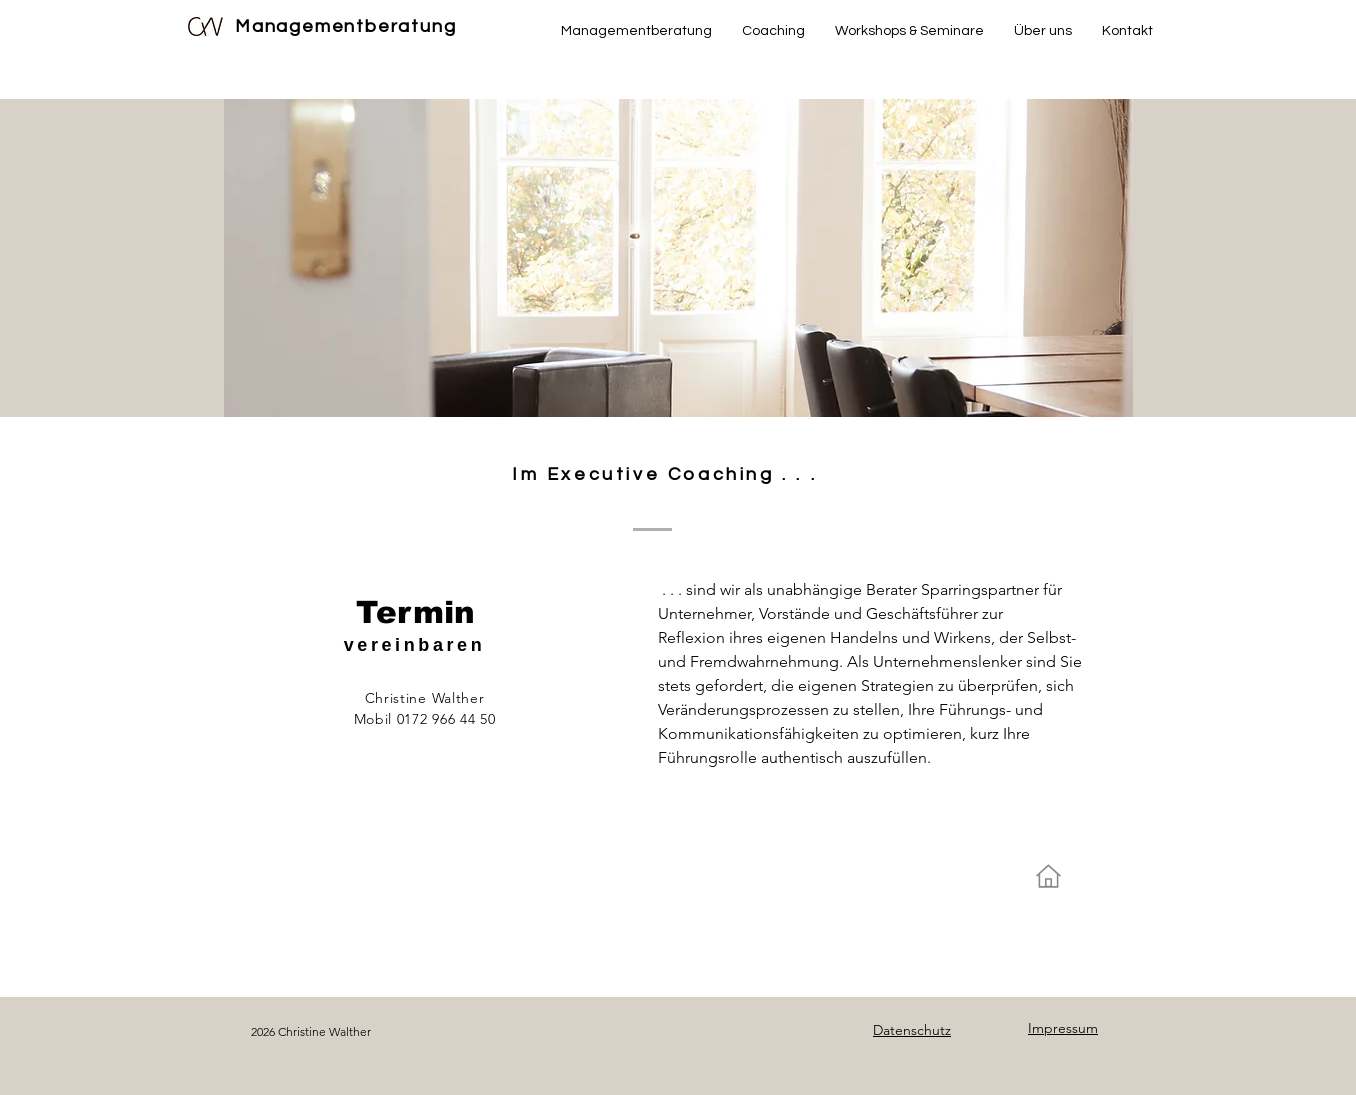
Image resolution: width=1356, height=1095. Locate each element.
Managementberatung (345, 26)
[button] (773, 31)
